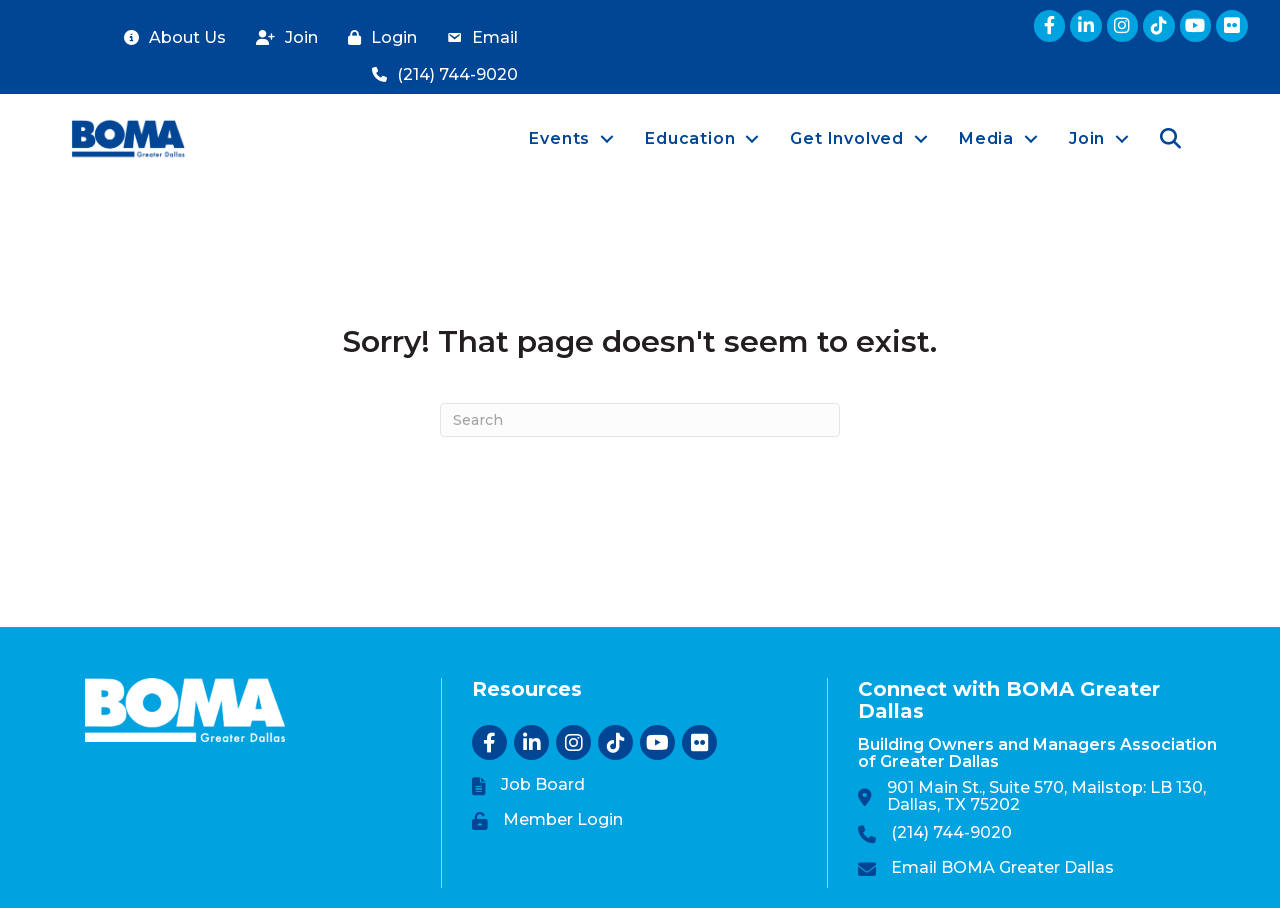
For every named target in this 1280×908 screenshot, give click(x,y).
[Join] (282, 38)
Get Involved (847, 138)
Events (559, 138)
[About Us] (170, 38)
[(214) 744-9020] (440, 75)
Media (986, 138)
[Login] (377, 38)
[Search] (640, 420)
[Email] (477, 38)
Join (1087, 138)
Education (690, 138)
